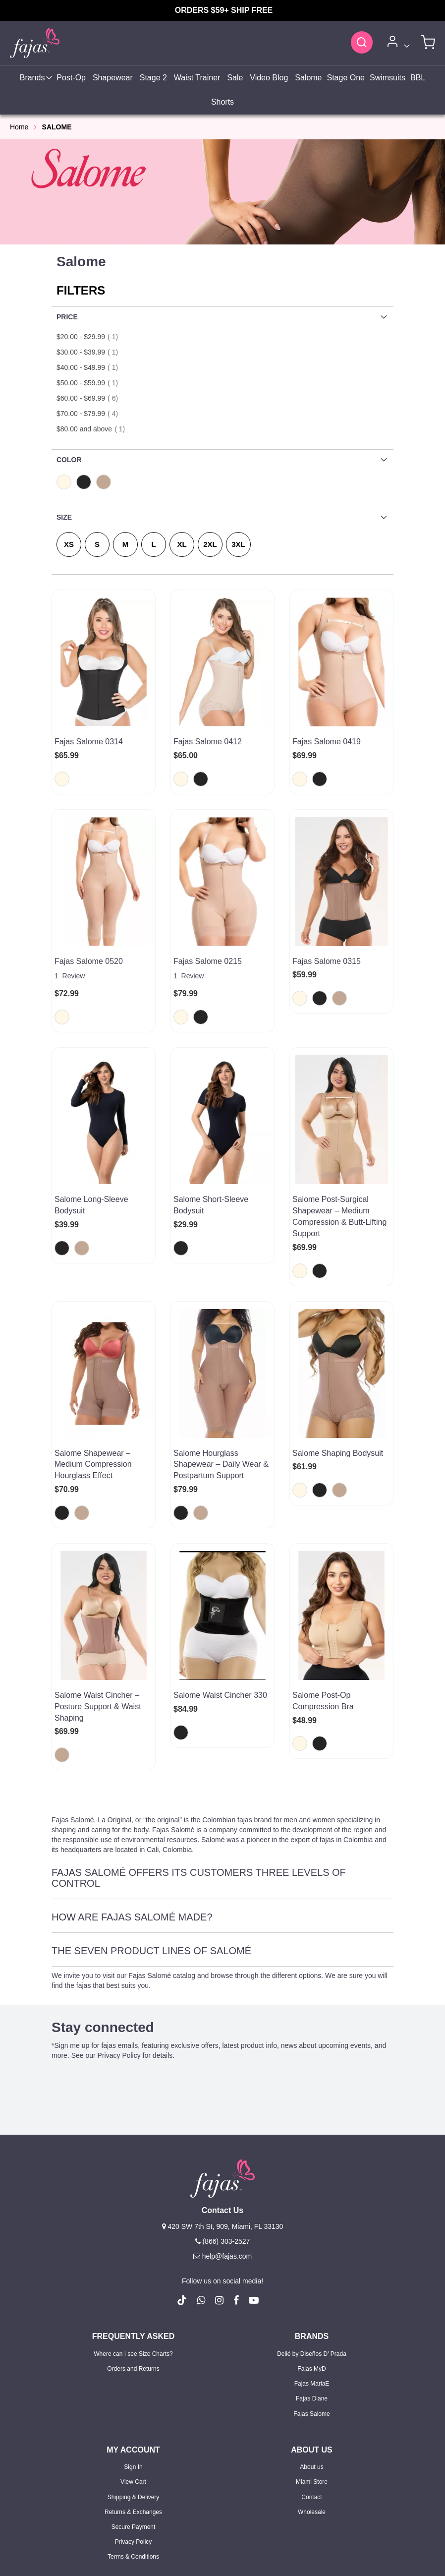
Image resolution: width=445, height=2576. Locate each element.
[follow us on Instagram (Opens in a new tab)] (219, 2188)
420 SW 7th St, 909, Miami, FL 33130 (222, 2115)
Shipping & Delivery (134, 2385)
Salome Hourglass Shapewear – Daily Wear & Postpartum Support (221, 1397)
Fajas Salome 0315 (326, 939)
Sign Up (150, 2505)
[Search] (362, 42)
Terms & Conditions (133, 2445)
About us (311, 2355)
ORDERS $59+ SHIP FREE (224, 10)
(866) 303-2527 (222, 2130)
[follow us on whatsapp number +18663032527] (201, 2188)
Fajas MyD (311, 2257)
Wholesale (312, 2400)
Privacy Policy (133, 2430)
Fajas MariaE (312, 2272)
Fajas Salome (311, 2302)
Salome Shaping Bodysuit (337, 1386)
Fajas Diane (312, 2287)
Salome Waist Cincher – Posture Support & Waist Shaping (98, 1617)
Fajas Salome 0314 (89, 741)
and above (93, 429)
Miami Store (312, 2370)
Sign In (133, 2355)
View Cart (133, 2370)
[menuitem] (35, 78)
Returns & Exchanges (133, 2400)
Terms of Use (246, 2556)
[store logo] (34, 43)
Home (19, 127)
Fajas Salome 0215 (207, 939)
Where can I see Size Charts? (133, 2242)
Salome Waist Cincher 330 (220, 1606)
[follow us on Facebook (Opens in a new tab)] (236, 2188)
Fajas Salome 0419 (326, 741)
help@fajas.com (222, 2145)
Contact (311, 2385)
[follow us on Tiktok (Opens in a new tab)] (182, 2188)
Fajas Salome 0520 (89, 939)
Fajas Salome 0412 (207, 741)
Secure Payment (133, 2415)
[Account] (397, 43)
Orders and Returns (133, 2257)
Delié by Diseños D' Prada (311, 2242)
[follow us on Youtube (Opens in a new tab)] (254, 2188)
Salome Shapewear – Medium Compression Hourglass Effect (93, 1397)
